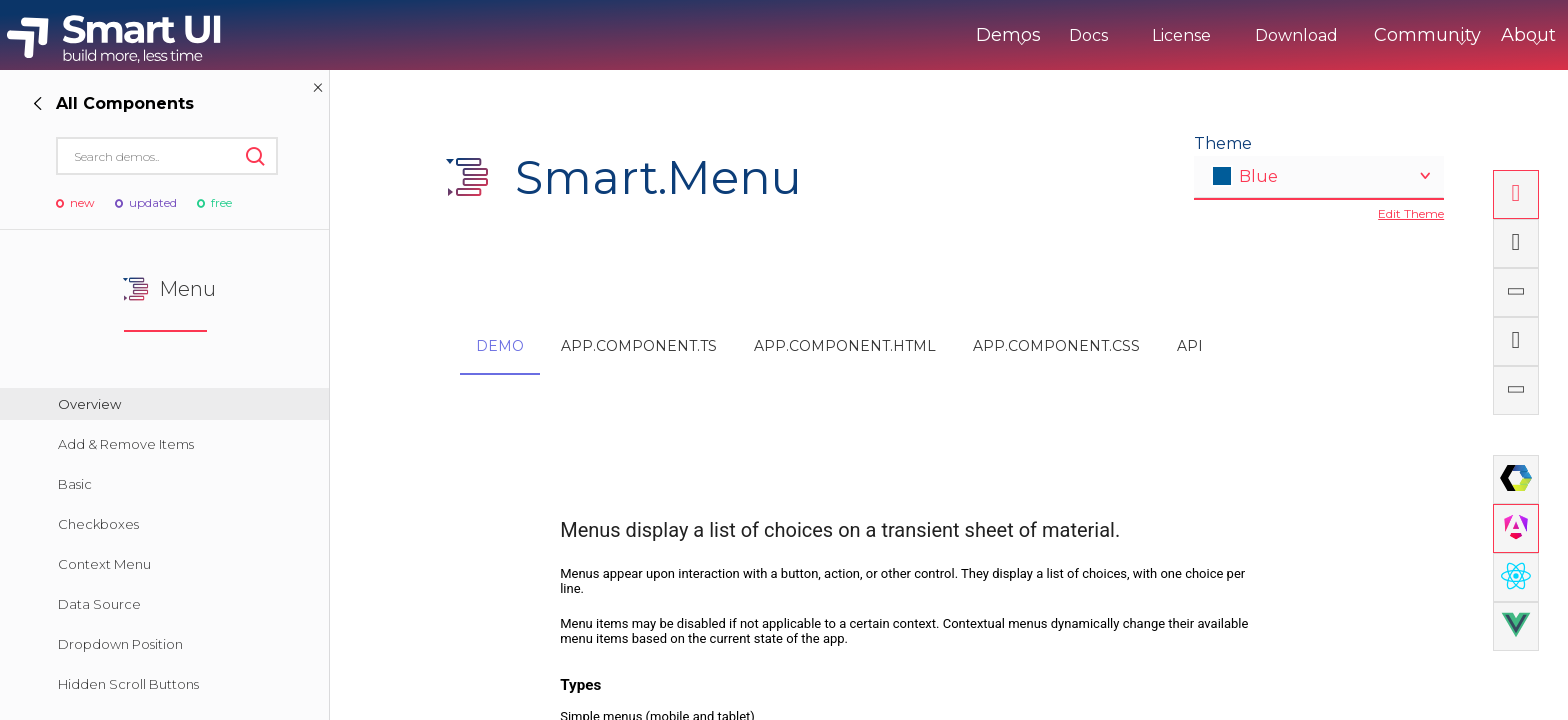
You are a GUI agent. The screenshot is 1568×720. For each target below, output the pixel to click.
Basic (75, 484)
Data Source (99, 604)
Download (1213, 35)
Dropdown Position (120, 644)
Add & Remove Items (126, 444)
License (1098, 35)
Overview (89, 404)
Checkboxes (98, 524)
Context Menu (104, 564)
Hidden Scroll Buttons (128, 684)
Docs (1005, 35)
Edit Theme (1411, 213)
